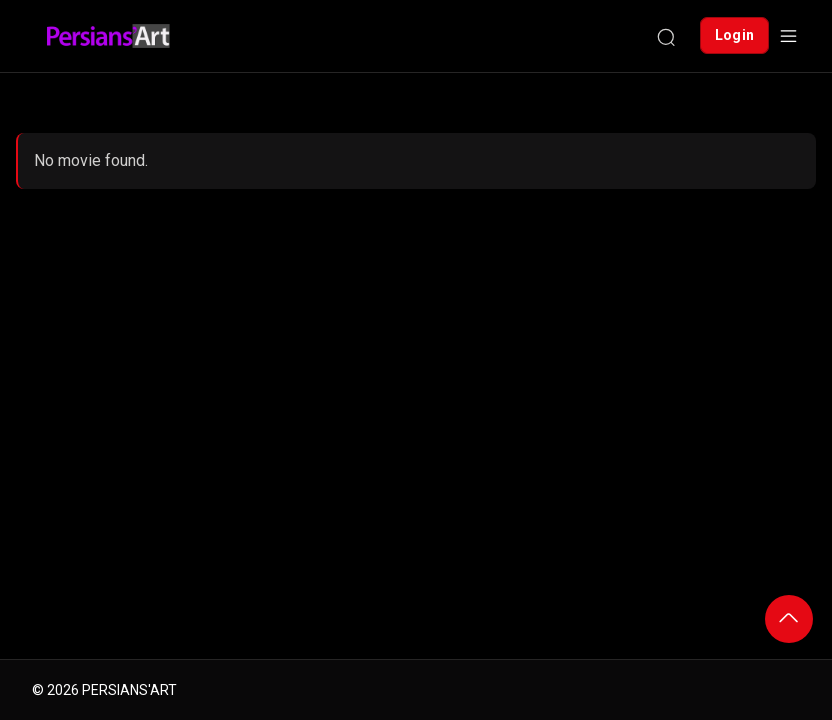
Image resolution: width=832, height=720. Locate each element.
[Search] (666, 36)
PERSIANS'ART (129, 690)
